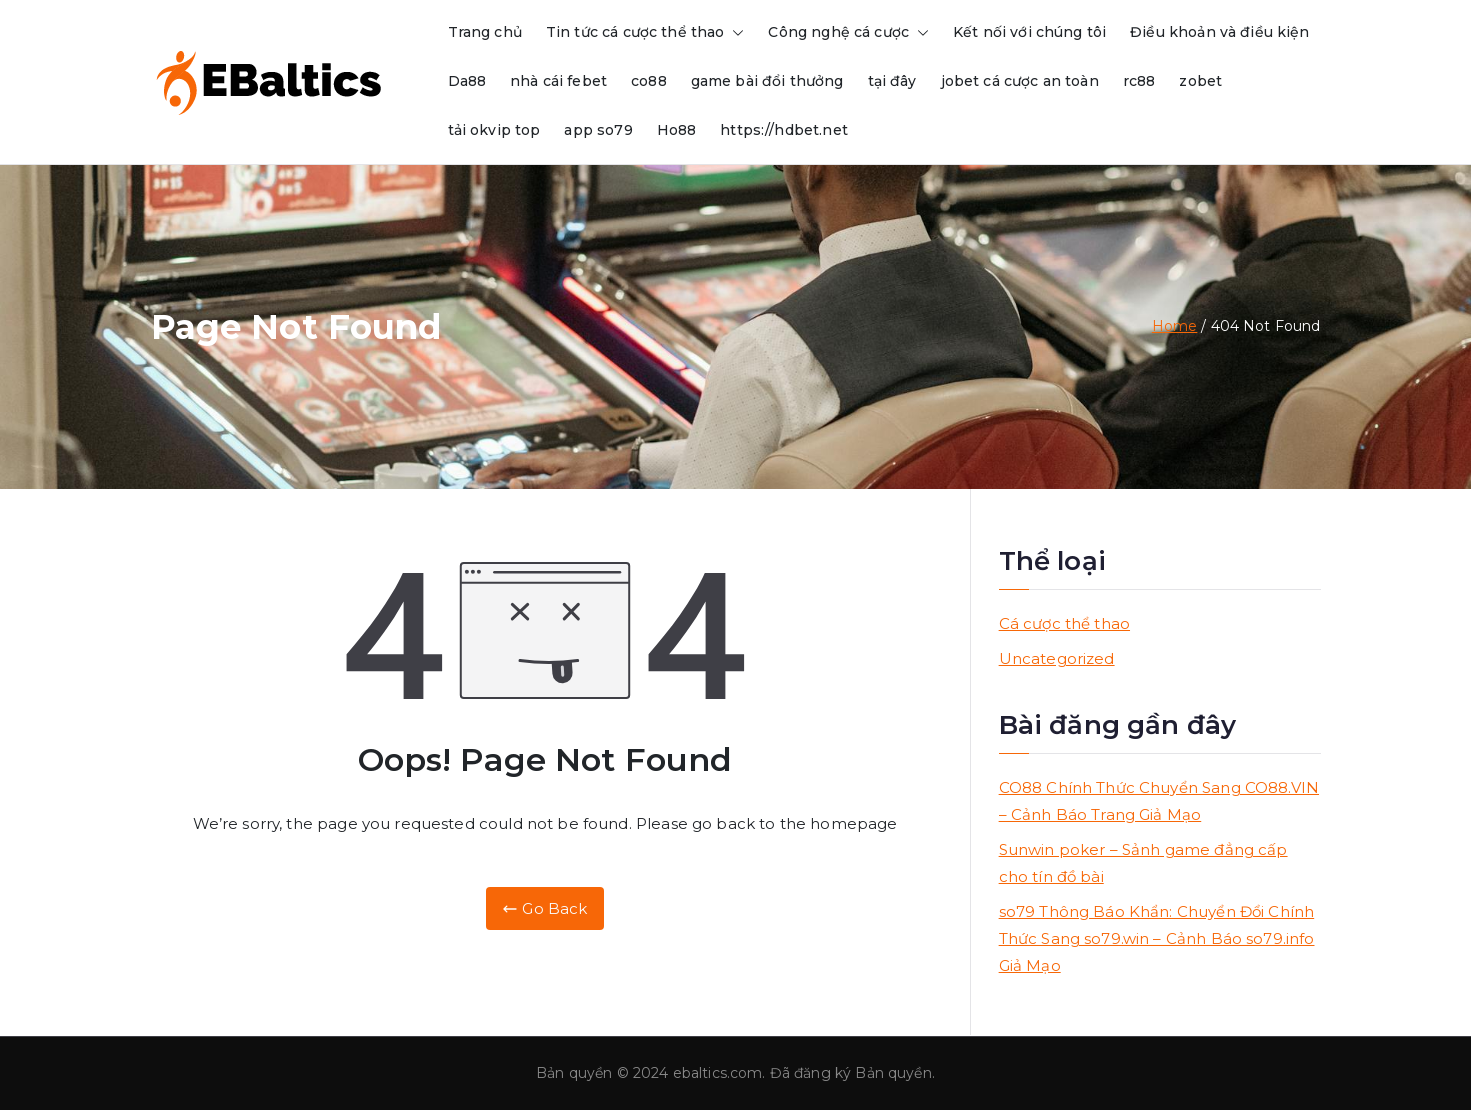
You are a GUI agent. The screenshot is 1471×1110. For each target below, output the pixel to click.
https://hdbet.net (784, 130)
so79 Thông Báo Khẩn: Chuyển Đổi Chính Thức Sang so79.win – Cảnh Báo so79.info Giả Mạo (1157, 938)
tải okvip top (494, 130)
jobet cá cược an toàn (1020, 81)
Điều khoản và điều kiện (1219, 32)
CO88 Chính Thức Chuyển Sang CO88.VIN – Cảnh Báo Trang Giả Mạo (1159, 801)
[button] (734, 32)
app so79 (598, 130)
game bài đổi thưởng (767, 81)
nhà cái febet (558, 81)
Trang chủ (485, 32)
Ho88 (677, 130)
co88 (649, 81)
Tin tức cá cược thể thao (645, 32)
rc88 (1139, 81)
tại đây (892, 81)
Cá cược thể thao (1064, 623)
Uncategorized (1057, 658)
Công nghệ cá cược (848, 32)
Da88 (467, 81)
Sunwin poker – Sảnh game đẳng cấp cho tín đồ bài (1143, 863)
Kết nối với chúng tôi (1029, 32)
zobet (1200, 81)
